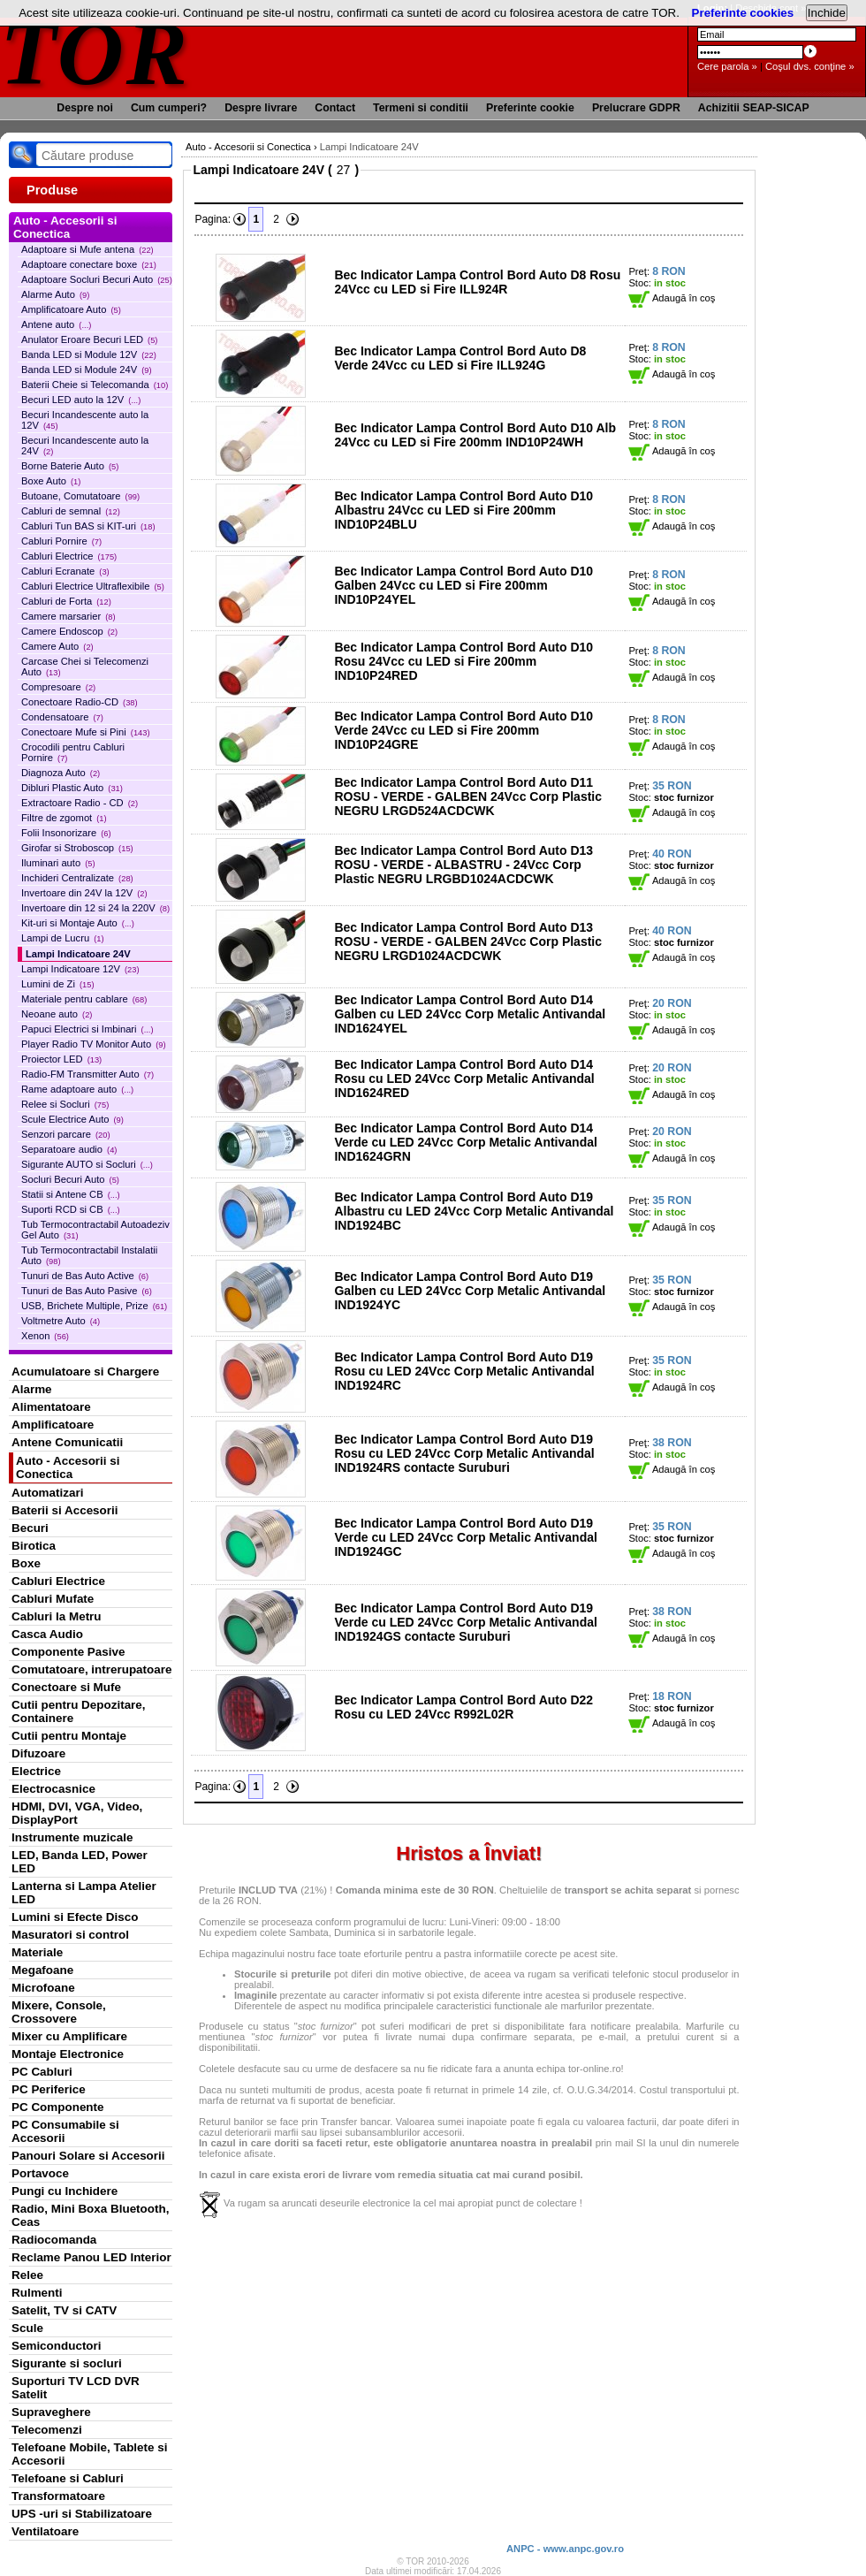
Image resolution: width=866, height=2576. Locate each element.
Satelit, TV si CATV (64, 2310)
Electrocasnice (53, 1788)
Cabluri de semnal (70, 511)
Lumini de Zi (58, 984)
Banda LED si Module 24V (86, 369)
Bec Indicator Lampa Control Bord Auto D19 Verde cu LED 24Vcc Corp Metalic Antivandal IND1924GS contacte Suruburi (465, 1622)
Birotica (33, 1545)
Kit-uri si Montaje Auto (77, 923)
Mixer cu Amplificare (69, 2036)
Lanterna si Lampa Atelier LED (83, 1892)
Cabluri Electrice (69, 556)
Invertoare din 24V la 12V (84, 893)
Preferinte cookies (743, 12)
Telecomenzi (46, 2429)
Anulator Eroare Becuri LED (89, 339)
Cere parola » (727, 66)
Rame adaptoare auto (77, 1089)
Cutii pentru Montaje (68, 1735)
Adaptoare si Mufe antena (87, 249)
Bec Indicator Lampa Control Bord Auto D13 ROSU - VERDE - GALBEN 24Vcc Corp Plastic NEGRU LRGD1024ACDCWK (468, 941)
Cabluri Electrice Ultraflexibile (92, 586)
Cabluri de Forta (66, 601)
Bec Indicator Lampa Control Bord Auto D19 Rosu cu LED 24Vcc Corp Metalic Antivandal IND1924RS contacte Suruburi (464, 1453)
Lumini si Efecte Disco (74, 1917)
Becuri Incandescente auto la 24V (84, 445)
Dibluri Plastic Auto (72, 787)
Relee (27, 2275)
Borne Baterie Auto (69, 466)
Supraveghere (51, 2412)
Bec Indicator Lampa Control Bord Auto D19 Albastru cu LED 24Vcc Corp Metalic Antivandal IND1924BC (473, 1211)
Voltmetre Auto (60, 1320)
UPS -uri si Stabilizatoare (81, 2513)
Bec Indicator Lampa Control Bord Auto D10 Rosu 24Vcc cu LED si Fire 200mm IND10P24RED (463, 661)
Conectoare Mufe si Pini (85, 732)
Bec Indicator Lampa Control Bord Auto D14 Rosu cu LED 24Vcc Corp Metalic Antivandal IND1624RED (464, 1078)
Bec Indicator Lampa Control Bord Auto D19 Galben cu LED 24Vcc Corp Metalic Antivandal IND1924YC (469, 1290)
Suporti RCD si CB (70, 1209)
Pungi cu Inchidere (64, 2191)
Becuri (30, 1528)
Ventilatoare (45, 2531)
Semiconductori (56, 2345)
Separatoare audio (69, 1149)
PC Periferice (48, 2089)
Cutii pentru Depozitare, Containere (78, 1711)
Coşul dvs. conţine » (810, 66)
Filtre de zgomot (64, 817)
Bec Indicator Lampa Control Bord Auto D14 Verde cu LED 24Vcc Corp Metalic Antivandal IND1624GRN (465, 1142)
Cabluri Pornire (61, 541)
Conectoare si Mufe (66, 1687)
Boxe (26, 1563)
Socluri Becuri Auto (70, 1179)
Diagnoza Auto (60, 772)
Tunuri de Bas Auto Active (84, 1275)
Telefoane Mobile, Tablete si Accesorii (89, 2454)
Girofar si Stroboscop (77, 847)
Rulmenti (36, 2292)
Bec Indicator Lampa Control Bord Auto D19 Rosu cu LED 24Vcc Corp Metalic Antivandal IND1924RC (464, 1371)
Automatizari (47, 1492)
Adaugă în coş (671, 298)
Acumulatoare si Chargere (85, 1371)
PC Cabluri (41, 2071)
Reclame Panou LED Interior (91, 2257)
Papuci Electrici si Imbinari (87, 1029)
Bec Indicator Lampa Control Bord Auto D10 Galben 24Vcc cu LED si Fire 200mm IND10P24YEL (463, 585)
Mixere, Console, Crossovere (58, 2012)
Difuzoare (38, 1753)
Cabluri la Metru (56, 1616)
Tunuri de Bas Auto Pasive (86, 1290)
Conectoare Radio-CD (79, 702)
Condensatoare (62, 717)
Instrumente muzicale (72, 1837)
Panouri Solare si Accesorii (88, 2155)
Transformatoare (58, 2496)
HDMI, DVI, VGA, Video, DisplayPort (76, 1813)
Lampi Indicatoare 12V (80, 969)
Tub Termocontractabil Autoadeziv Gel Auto (95, 1229)
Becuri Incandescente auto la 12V (84, 420)
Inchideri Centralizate (77, 878)
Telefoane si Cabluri (67, 2478)
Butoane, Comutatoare (80, 496)
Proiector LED (61, 1059)
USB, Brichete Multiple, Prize (94, 1305)
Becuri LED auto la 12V (81, 399)
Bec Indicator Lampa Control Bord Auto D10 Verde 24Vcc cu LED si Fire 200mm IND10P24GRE (463, 730)
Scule (27, 2328)
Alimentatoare (51, 1407)
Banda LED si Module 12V (88, 354)
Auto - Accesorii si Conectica (67, 1467)
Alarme (31, 1389)
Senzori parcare (65, 1134)
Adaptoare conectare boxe (88, 264)
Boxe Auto (50, 481)
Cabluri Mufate (52, 1598)
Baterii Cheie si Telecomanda (94, 384)
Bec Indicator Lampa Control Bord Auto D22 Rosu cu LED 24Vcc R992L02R (463, 1707)
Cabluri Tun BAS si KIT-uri (88, 526)
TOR (95, 52)
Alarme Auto (55, 294)
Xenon (45, 1335)
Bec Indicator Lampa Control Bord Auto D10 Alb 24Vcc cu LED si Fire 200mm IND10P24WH (475, 435)
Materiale (37, 1952)
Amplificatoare (52, 1424)
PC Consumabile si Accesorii (65, 2131)
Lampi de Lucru (62, 938)
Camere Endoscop (69, 631)
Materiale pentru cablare (84, 999)
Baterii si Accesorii (64, 1510)
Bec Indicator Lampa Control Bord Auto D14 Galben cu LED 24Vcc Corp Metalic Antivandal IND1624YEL (469, 1014)
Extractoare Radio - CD (79, 802)
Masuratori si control (70, 1934)
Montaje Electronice (67, 2054)
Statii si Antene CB (70, 1194)
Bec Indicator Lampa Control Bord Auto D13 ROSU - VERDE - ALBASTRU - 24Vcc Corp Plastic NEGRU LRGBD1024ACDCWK (463, 864)
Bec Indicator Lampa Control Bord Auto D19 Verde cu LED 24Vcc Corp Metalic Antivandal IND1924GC (465, 1537)
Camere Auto (57, 646)
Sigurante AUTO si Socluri (87, 1164)
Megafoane (42, 1970)
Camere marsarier (68, 616)
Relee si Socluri (65, 1104)
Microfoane (43, 1987)
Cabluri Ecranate (65, 571)
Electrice (36, 1771)
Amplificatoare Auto (71, 309)
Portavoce (40, 2173)
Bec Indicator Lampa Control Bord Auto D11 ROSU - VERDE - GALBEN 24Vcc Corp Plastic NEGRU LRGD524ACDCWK (468, 796)
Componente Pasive (68, 1651)
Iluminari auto (58, 862)
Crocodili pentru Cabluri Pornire (73, 752)
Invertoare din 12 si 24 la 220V (95, 908)
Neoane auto (56, 1014)
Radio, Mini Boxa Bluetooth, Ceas (90, 2215)
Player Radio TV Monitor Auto (93, 1044)
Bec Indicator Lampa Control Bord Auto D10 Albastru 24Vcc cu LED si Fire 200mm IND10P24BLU (463, 510)
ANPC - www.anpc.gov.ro (565, 2548)
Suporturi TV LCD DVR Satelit (75, 2387)
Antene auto (56, 324)
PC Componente (57, 2107)
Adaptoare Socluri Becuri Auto (96, 279)
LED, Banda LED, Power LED (79, 1861)
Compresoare (58, 687)
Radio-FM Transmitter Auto (87, 1074)
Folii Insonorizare (66, 832)
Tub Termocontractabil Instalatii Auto (89, 1255)
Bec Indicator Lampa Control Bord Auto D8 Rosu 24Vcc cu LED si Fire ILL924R (477, 282)
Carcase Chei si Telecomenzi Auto (84, 666)
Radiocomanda (53, 2239)
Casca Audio (47, 1634)
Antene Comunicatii (67, 1442)
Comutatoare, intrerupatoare (91, 1669)
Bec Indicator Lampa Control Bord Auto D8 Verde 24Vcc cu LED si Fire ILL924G (460, 358)
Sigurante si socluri (66, 2363)
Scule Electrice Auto (72, 1119)
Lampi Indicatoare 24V (78, 954)
